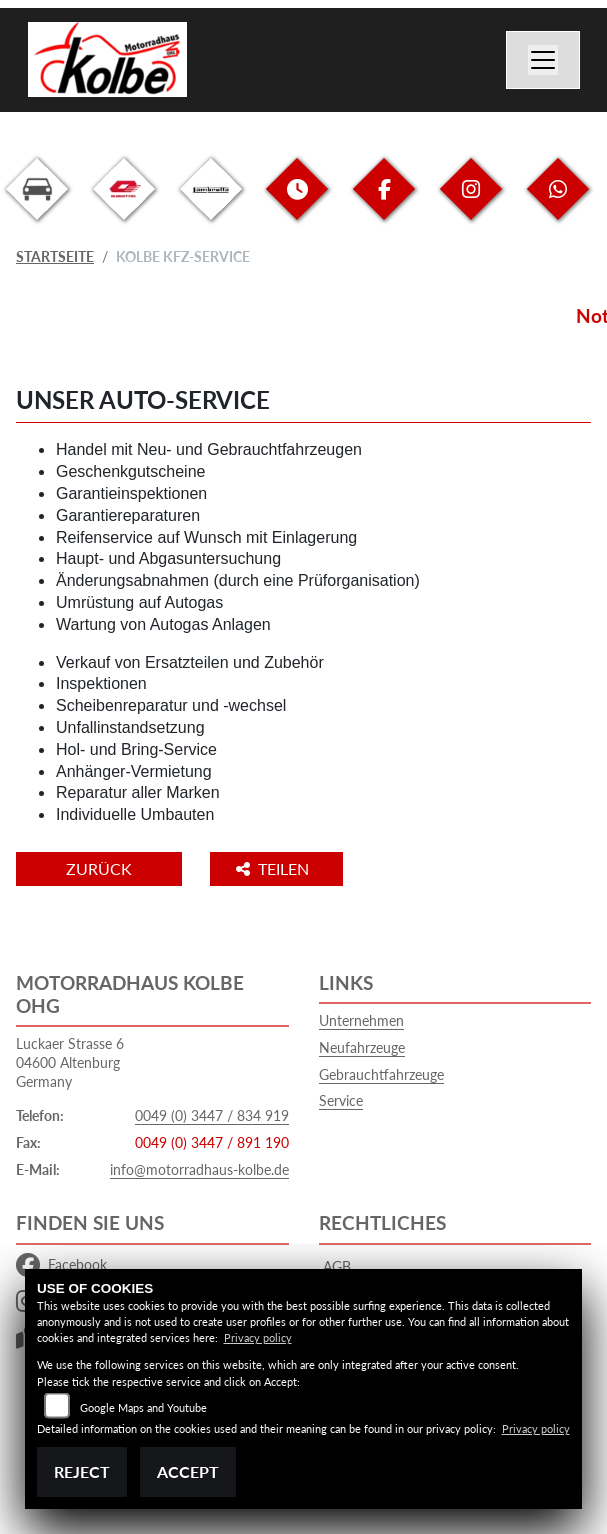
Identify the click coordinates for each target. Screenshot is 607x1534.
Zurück (99, 868)
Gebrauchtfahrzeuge (381, 1074)
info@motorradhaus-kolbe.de (199, 1169)
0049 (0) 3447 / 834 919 (212, 1115)
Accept (188, 1471)
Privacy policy (258, 1337)
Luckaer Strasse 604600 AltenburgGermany (70, 1062)
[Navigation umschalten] (543, 60)
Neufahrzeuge (362, 1047)
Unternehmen (361, 1020)
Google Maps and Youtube (143, 1407)
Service (341, 1100)
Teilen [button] (274, 868)
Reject (82, 1471)
